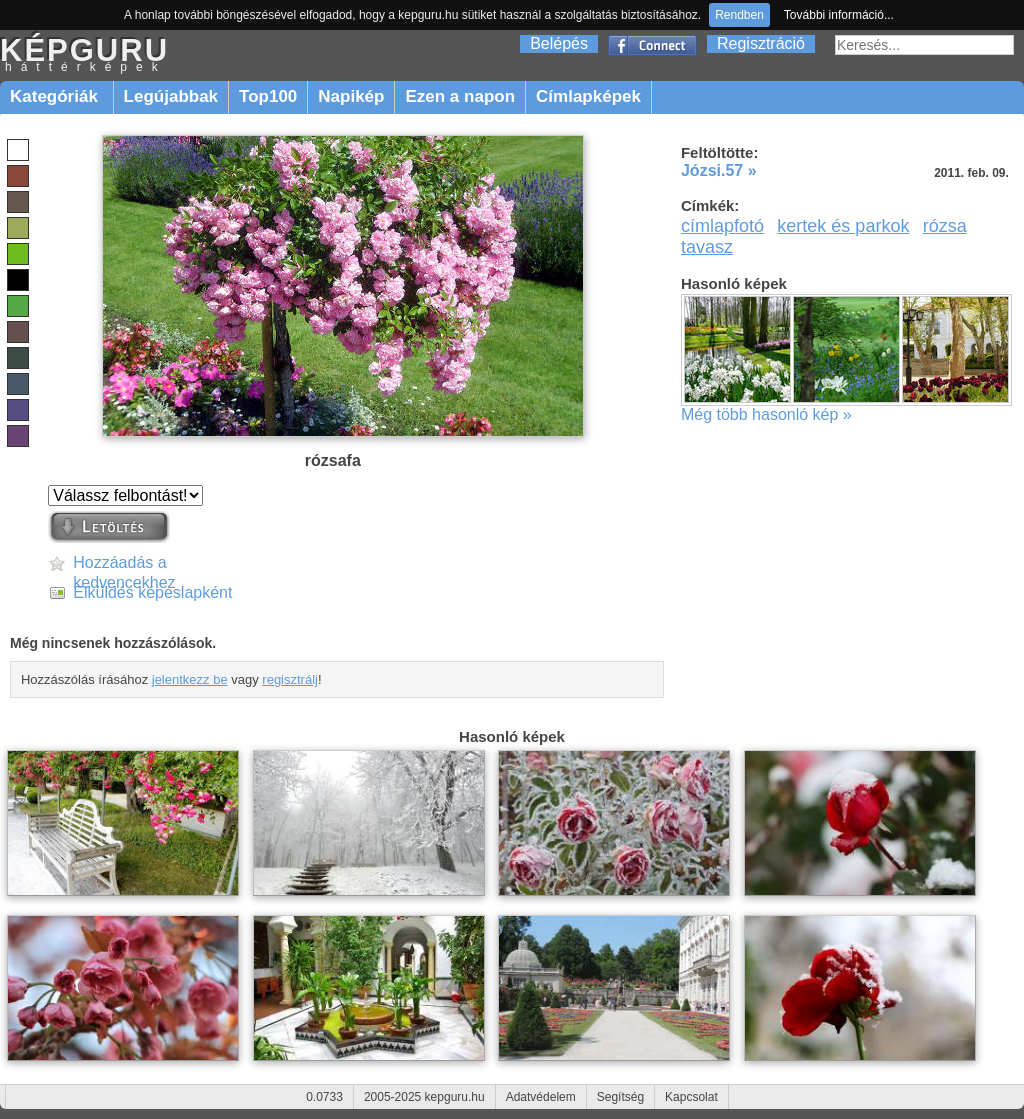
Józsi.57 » (719, 170)
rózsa (945, 226)
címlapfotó (722, 226)
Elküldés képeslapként (152, 592)
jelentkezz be (190, 679)
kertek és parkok (843, 226)
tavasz (707, 247)
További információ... (839, 15)
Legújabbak (171, 96)
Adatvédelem (541, 1097)
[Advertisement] (850, 584)
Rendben (739, 15)
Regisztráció (761, 43)
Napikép (351, 96)
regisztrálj (290, 679)
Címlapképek (588, 96)
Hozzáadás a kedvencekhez (124, 563)
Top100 (268, 96)
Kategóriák (56, 96)
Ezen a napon (460, 96)
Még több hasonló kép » (766, 414)
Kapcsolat (691, 1097)
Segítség (620, 1097)
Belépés (559, 43)
